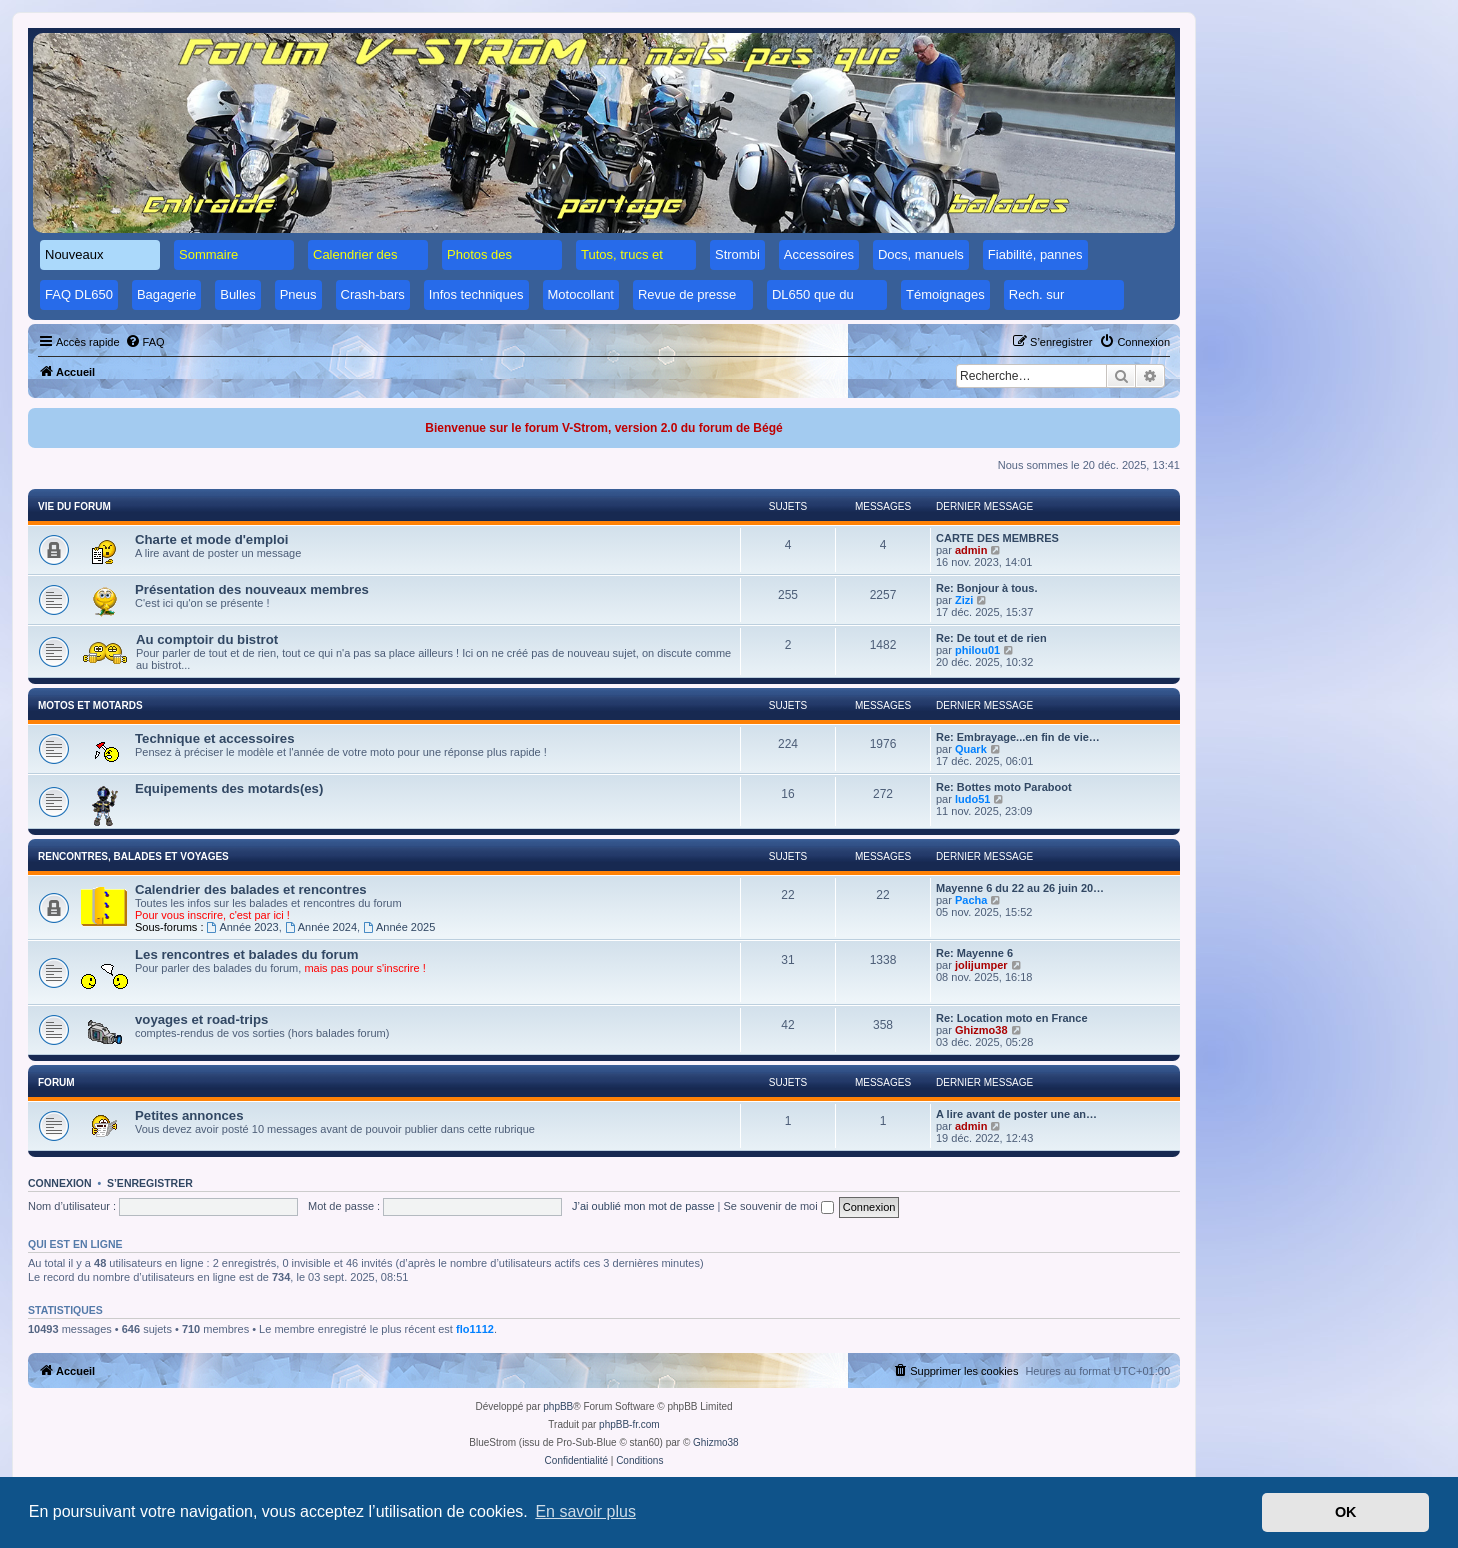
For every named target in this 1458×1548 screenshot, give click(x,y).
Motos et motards (90, 705)
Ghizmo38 (981, 1030)
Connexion (60, 1183)
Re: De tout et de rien (991, 638)
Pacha (971, 900)
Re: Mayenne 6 (974, 953)
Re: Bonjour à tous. (986, 588)
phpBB (558, 1406)
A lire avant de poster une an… (1016, 1114)
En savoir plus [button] (585, 1511)
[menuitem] (145, 342)
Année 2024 (321, 927)
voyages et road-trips (201, 1019)
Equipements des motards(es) (229, 788)
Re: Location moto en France (1012, 1018)
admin (971, 550)
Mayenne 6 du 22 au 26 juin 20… (1020, 888)
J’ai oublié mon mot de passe (643, 1206)
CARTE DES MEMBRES (997, 538)
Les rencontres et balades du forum (247, 954)
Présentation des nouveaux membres (252, 589)
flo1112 (475, 1329)
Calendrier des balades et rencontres (251, 889)
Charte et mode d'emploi (211, 539)
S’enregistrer (150, 1183)
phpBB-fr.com (629, 1424)
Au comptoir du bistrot (207, 639)
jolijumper (981, 965)
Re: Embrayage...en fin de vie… (1018, 737)
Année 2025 (399, 927)
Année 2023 (243, 927)
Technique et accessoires (215, 738)
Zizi (964, 600)
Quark (971, 749)
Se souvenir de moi (779, 1206)
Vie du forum (74, 506)
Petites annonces (189, 1115)
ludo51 (972, 799)
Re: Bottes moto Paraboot (1004, 787)
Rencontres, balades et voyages (133, 856)
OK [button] (1346, 1512)
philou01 (977, 650)
